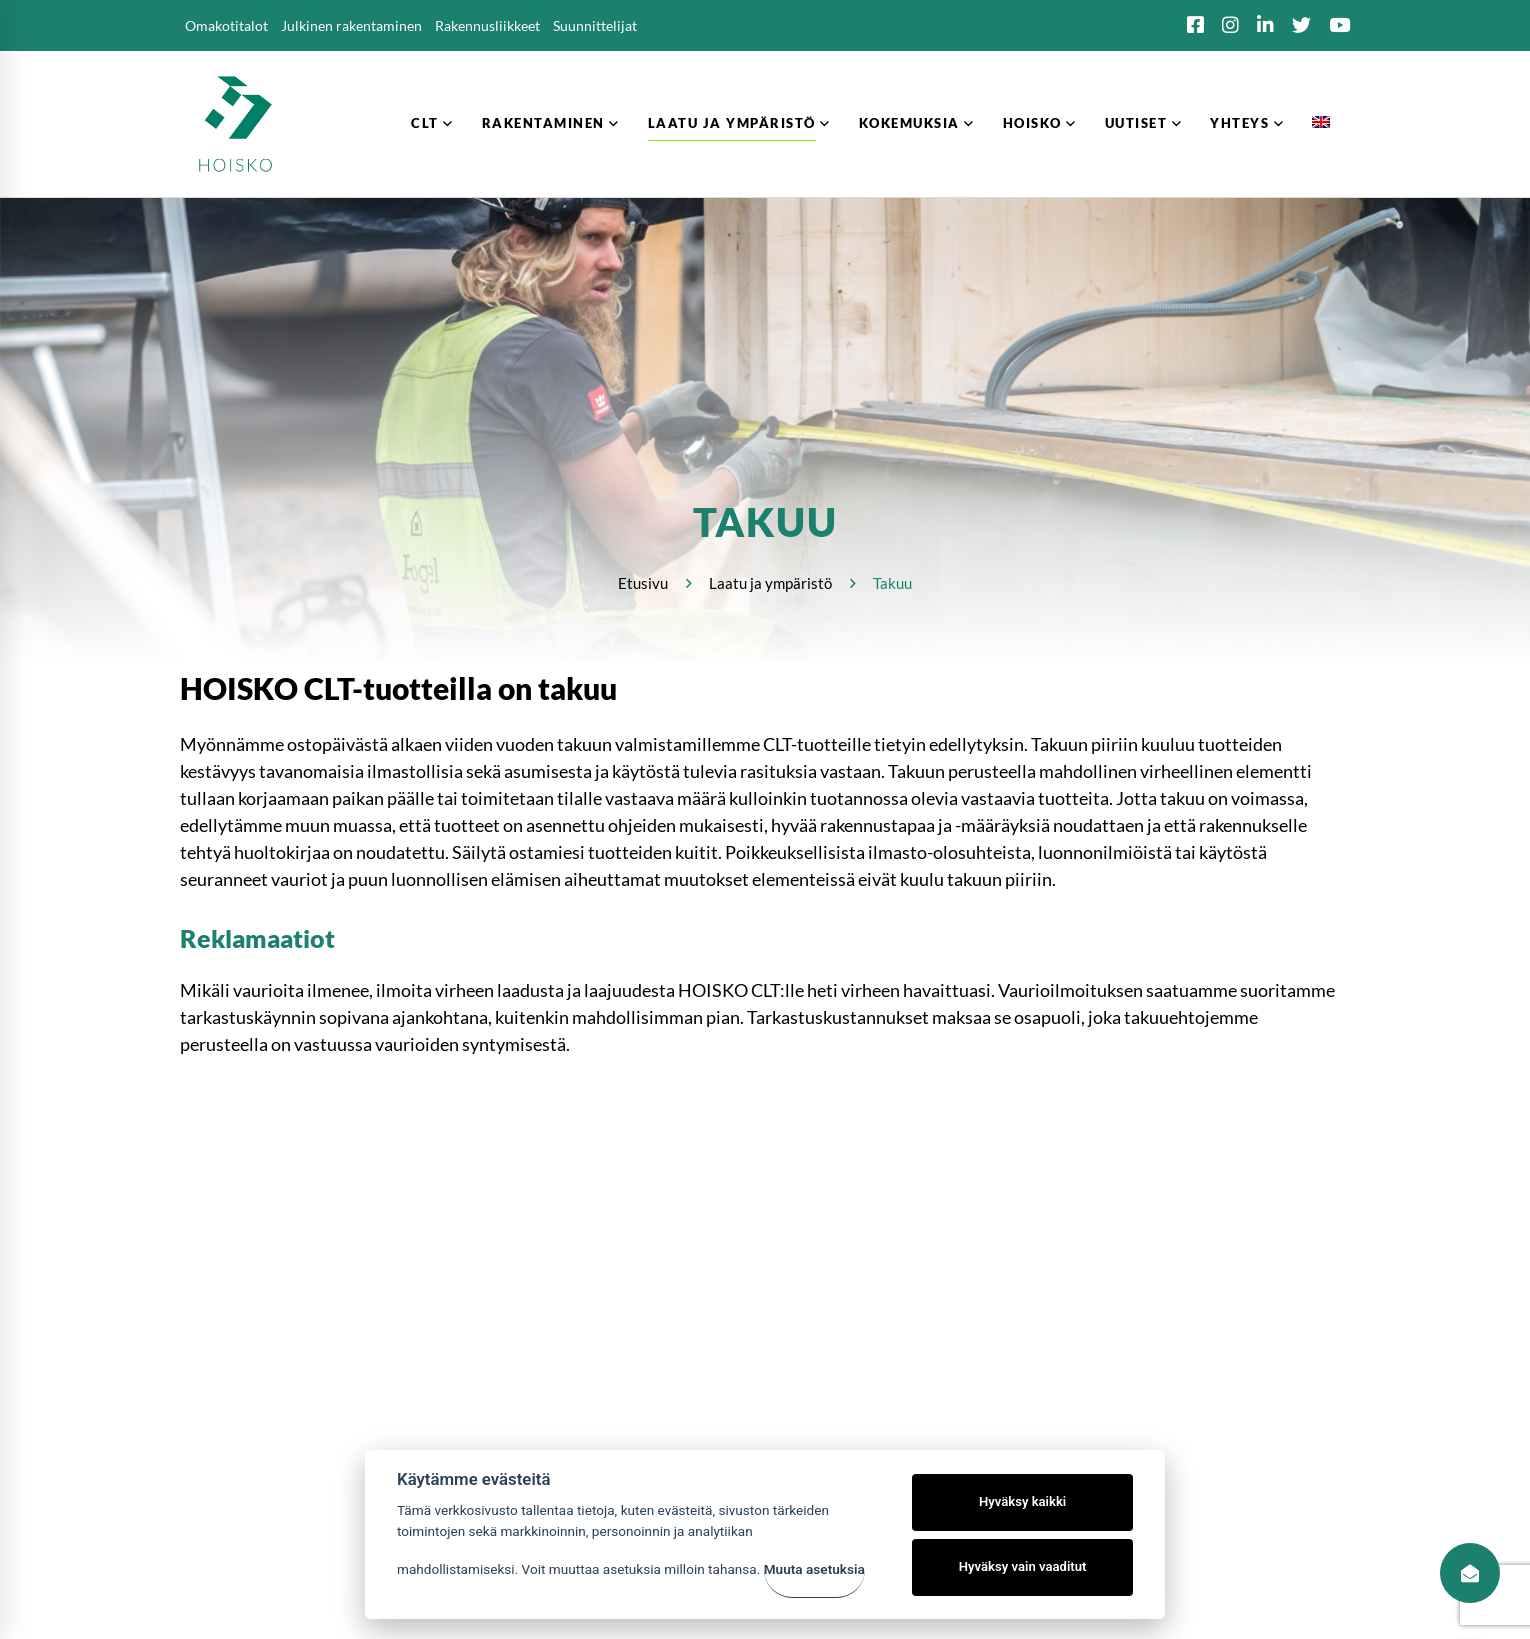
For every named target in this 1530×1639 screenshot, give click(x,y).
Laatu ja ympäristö (770, 583)
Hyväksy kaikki (1022, 1501)
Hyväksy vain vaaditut (1023, 1566)
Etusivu (643, 583)
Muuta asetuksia (814, 1569)
